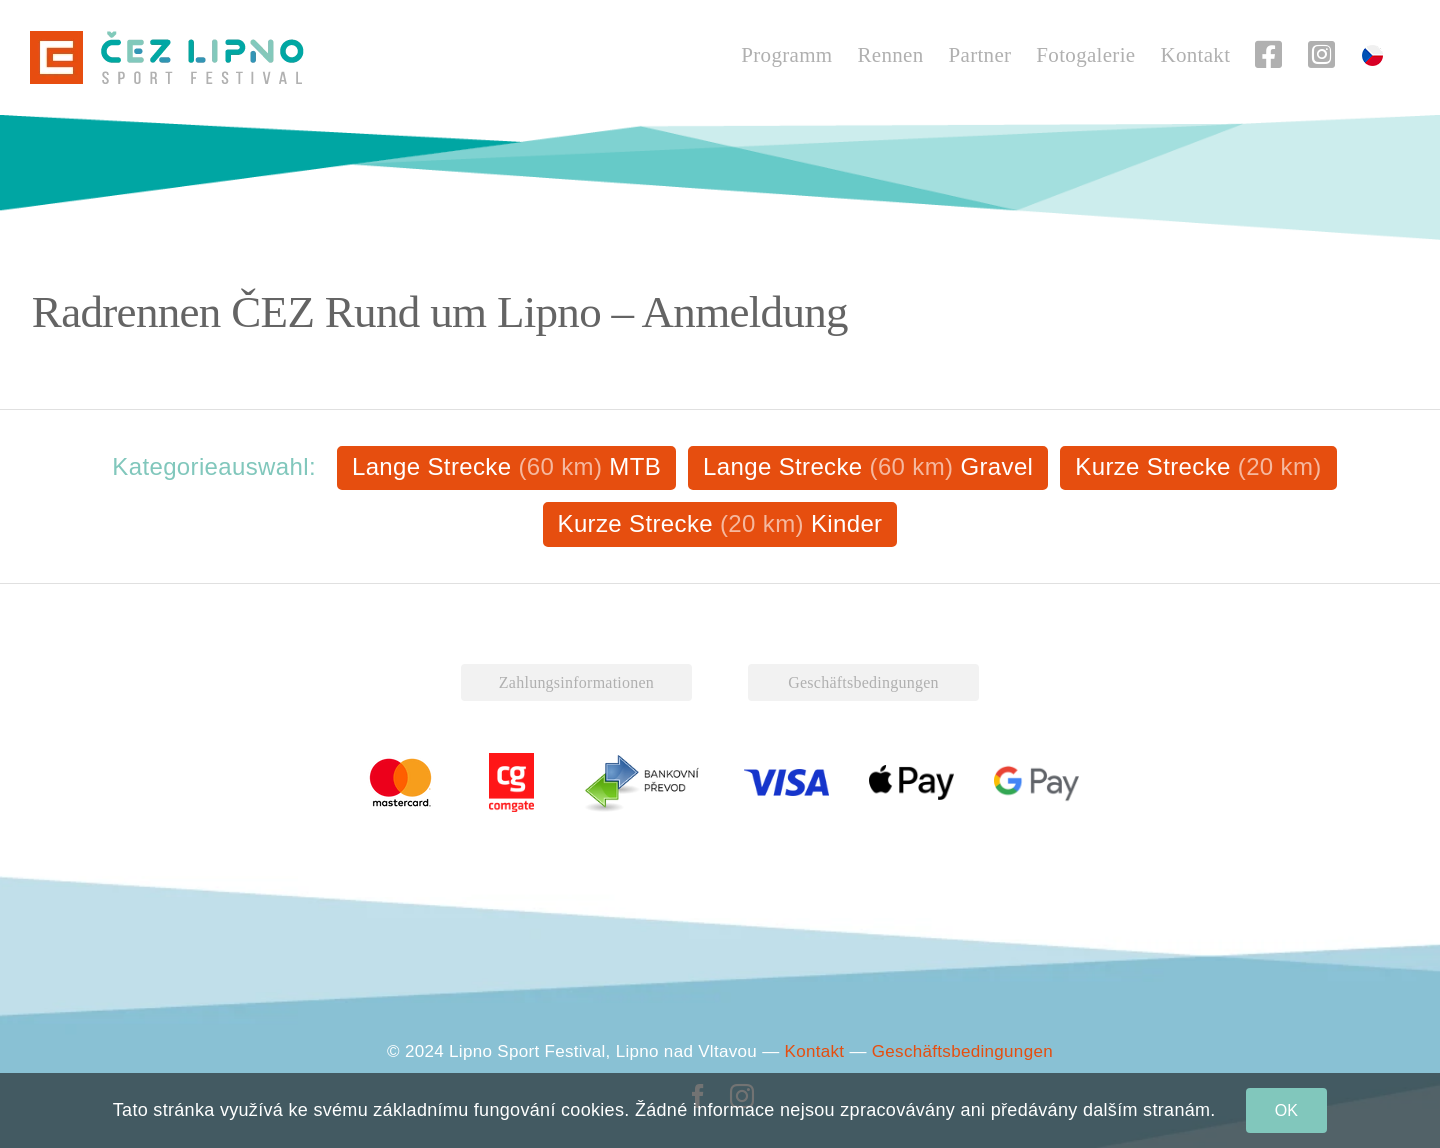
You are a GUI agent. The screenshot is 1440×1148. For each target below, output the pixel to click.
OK (1287, 1110)
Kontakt (815, 1051)
